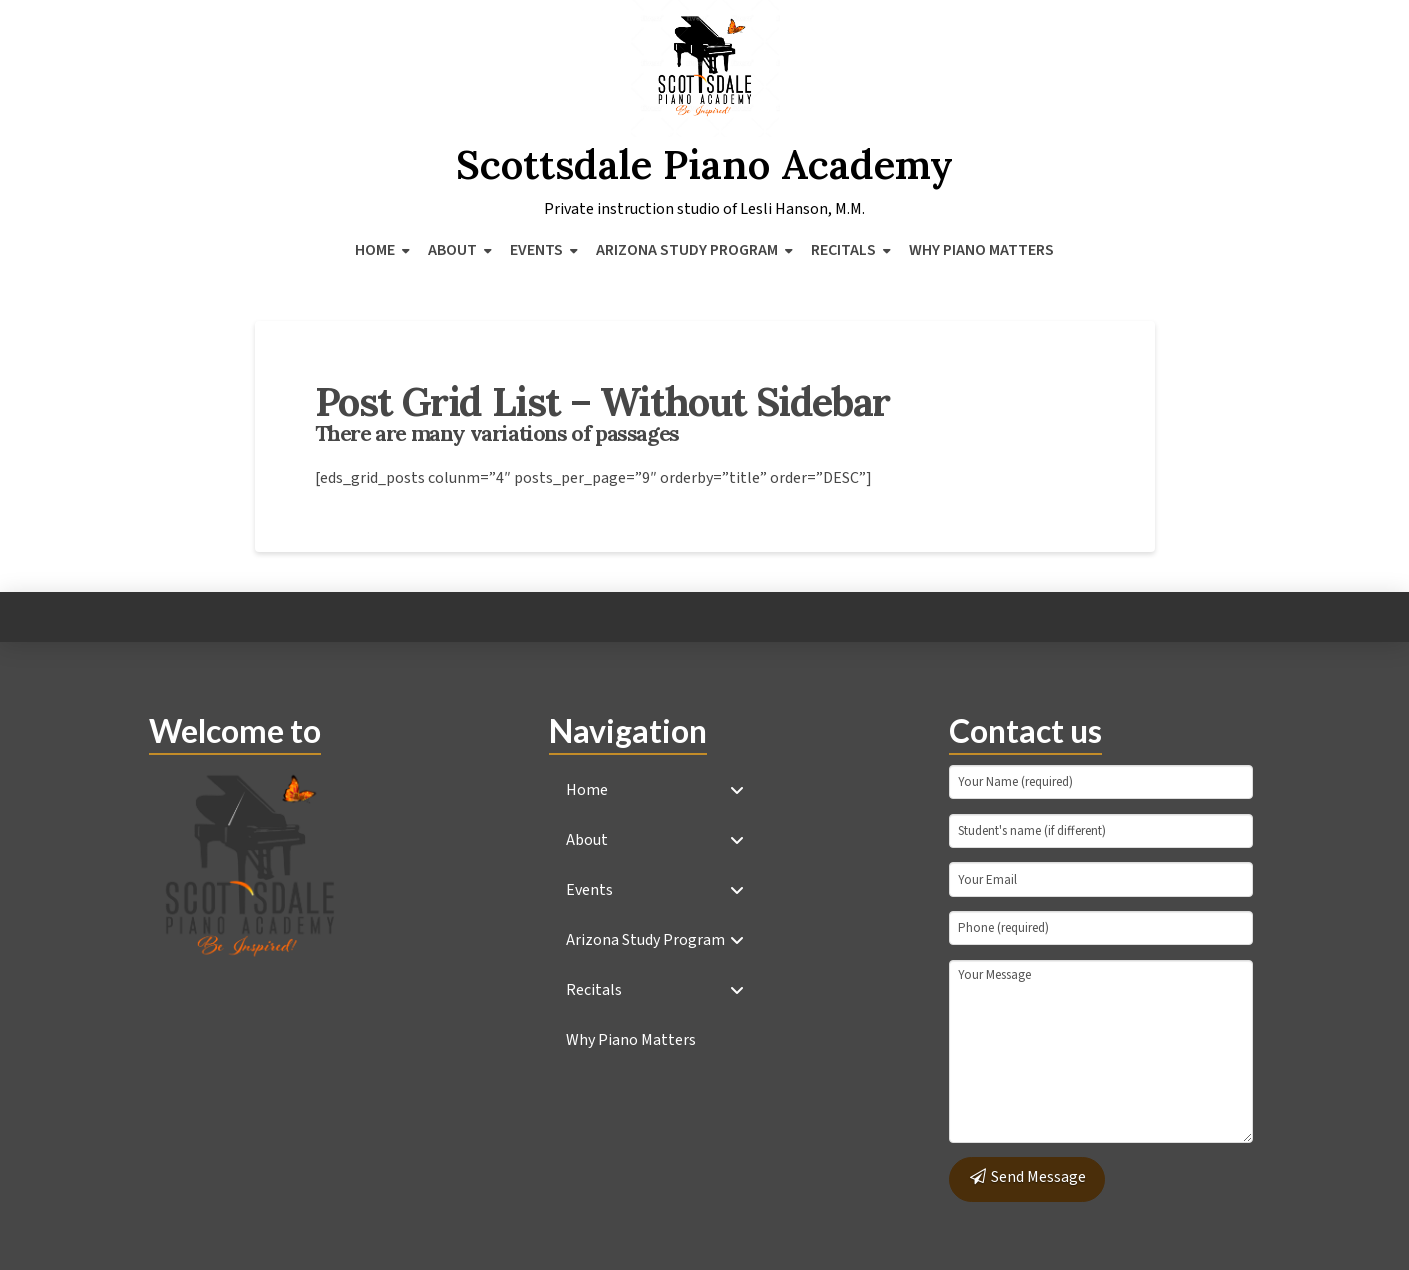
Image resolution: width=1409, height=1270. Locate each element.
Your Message (1101, 1051)
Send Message (1027, 1177)
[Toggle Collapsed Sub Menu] (655, 790)
